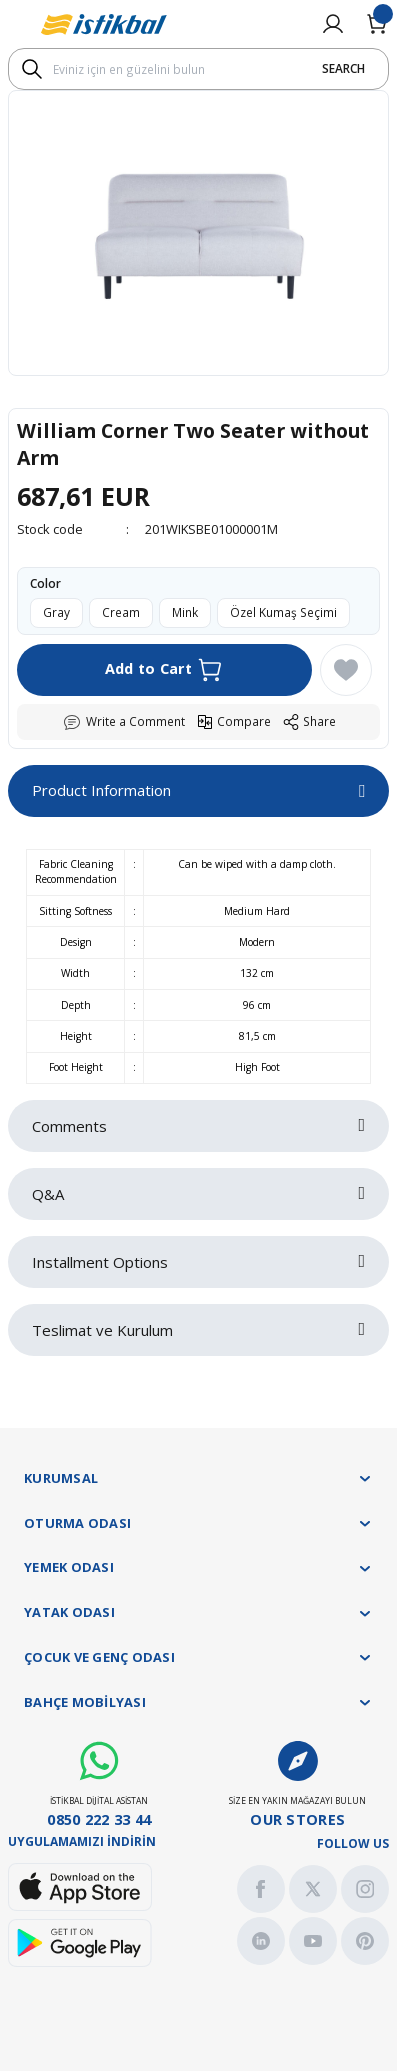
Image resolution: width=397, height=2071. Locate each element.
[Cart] (377, 24)
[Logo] (104, 24)
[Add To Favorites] (346, 670)
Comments (69, 1126)
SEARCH (343, 68)
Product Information (101, 790)
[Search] (198, 69)
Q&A (48, 1194)
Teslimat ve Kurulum (102, 1330)
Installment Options (100, 1262)
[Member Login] (333, 24)
